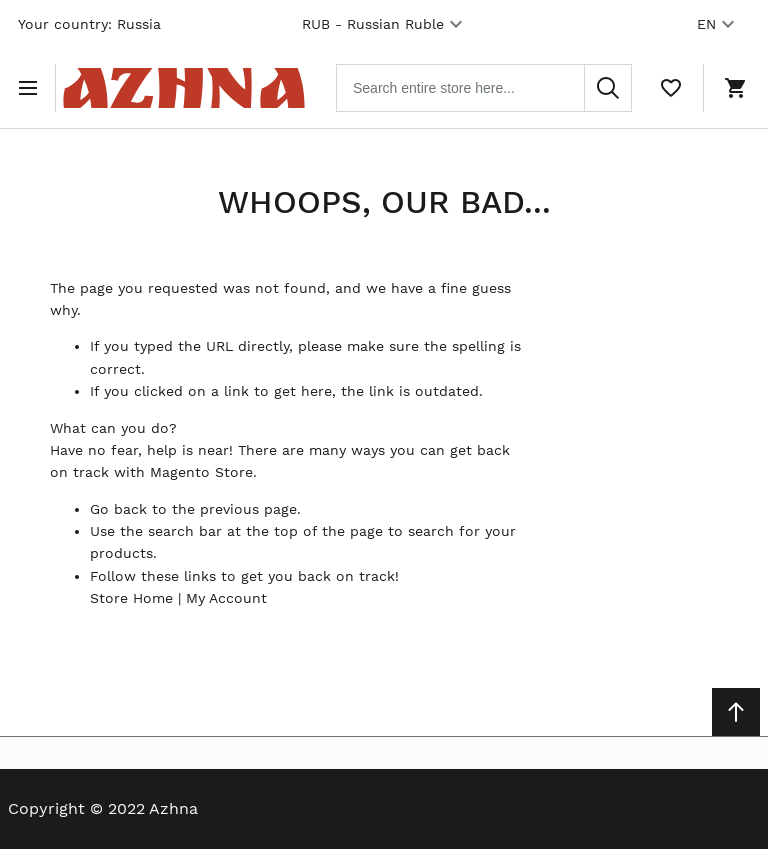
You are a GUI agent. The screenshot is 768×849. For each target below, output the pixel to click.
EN (718, 24)
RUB (385, 24)
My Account (226, 598)
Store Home (131, 598)
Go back (118, 509)
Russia (139, 24)
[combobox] (484, 88)
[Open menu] (32, 88)
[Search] (608, 88)
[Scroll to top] (736, 712)
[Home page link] (184, 88)
